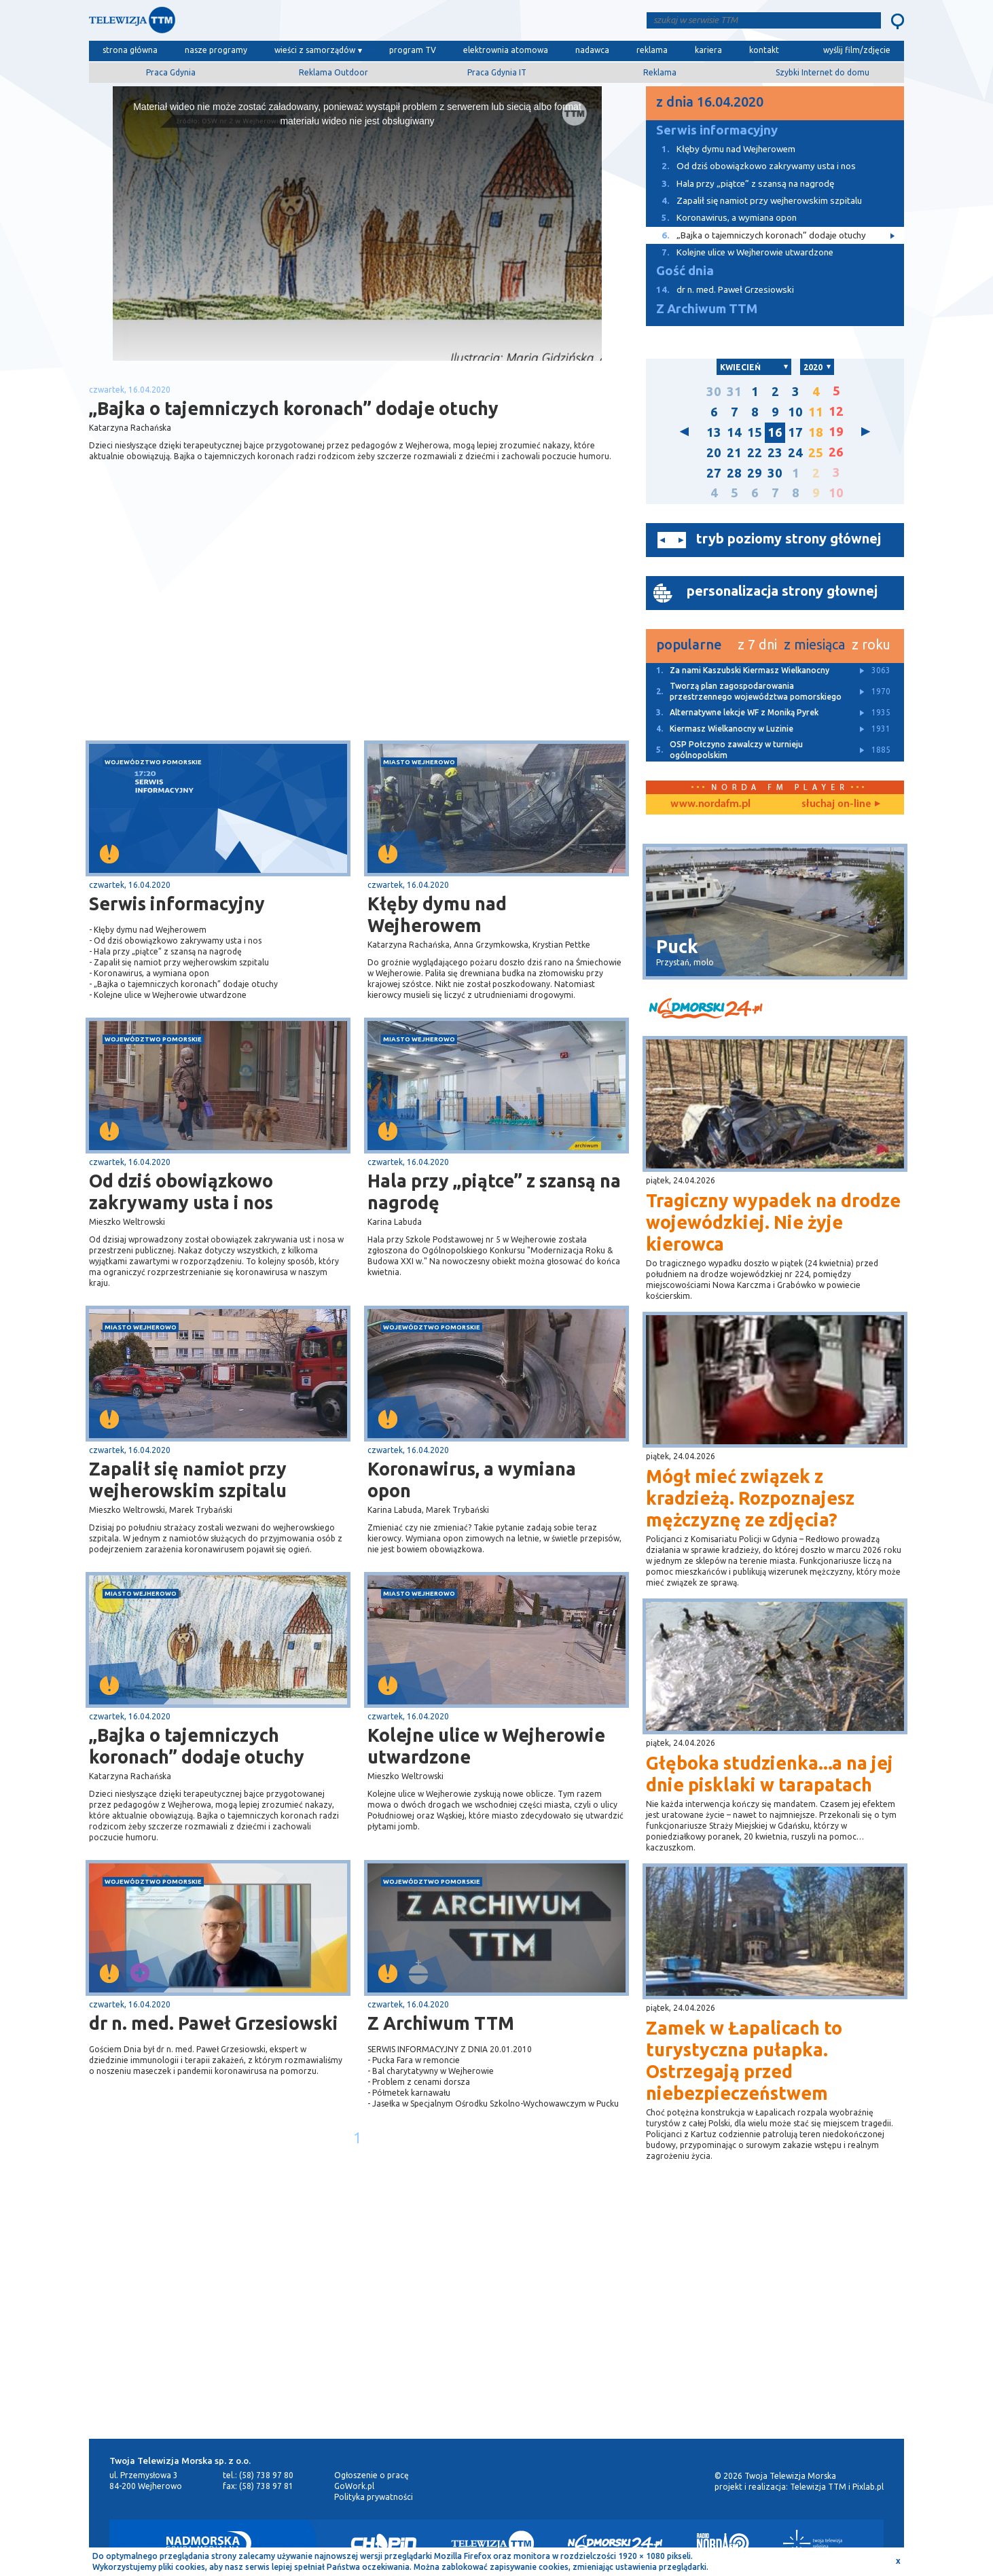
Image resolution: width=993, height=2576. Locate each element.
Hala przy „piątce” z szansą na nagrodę (494, 1191)
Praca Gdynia (171, 72)
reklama (652, 50)
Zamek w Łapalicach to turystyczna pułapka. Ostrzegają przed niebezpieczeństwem (744, 2060)
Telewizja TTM (818, 2486)
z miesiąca (814, 644)
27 (713, 473)
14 (734, 432)
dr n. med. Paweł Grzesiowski (213, 2023)
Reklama (659, 72)
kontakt (764, 50)
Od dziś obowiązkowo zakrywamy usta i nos (181, 1191)
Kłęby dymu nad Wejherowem (437, 914)
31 (734, 391)
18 (815, 432)
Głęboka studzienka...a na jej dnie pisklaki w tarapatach (769, 1774)
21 (734, 453)
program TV (412, 50)
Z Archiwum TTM (440, 2023)
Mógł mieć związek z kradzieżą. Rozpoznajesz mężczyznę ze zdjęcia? (750, 1498)
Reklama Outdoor (333, 72)
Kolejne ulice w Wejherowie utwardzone (486, 1746)
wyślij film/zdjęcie (856, 50)
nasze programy (216, 50)
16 (775, 432)
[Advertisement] (223, 632)
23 (775, 453)
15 (754, 432)
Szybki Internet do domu (822, 72)
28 (734, 473)
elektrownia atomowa (505, 50)
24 (795, 453)
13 (713, 432)
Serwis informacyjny (177, 903)
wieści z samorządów (314, 50)
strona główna (130, 50)
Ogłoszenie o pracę (371, 2475)
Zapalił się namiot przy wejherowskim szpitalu (188, 1480)
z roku (871, 644)
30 (713, 391)
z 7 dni (757, 644)
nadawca (592, 50)
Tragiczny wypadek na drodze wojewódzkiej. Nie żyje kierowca (773, 1222)
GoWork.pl (354, 2486)
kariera (708, 50)
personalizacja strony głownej (782, 590)
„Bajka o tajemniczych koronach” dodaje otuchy (196, 1746)
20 (713, 453)
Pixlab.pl (868, 2486)
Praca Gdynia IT (496, 72)
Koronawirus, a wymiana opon (471, 1480)
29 (754, 473)
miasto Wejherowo (419, 762)
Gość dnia (685, 271)
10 (795, 412)
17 (795, 432)
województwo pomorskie (153, 762)
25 (815, 453)
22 (754, 453)
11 (815, 412)
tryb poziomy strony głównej (788, 538)
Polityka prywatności (373, 2496)
